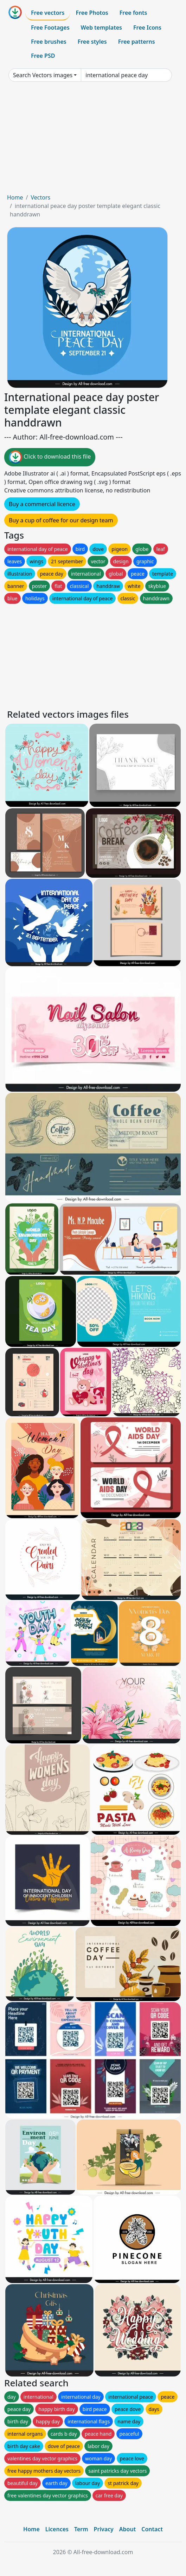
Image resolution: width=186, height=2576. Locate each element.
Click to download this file (50, 457)
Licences (57, 2529)
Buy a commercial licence (42, 504)
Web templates (101, 27)
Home (15, 197)
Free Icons (147, 27)
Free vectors (47, 13)
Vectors (40, 197)
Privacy (104, 2529)
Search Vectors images (42, 75)
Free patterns (136, 41)
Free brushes (48, 41)
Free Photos (92, 13)
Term (81, 2529)
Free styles (92, 41)
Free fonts (133, 13)
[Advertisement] (93, 140)
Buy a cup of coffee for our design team (61, 520)
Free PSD (43, 56)
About (127, 2529)
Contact (152, 2529)
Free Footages (50, 27)
